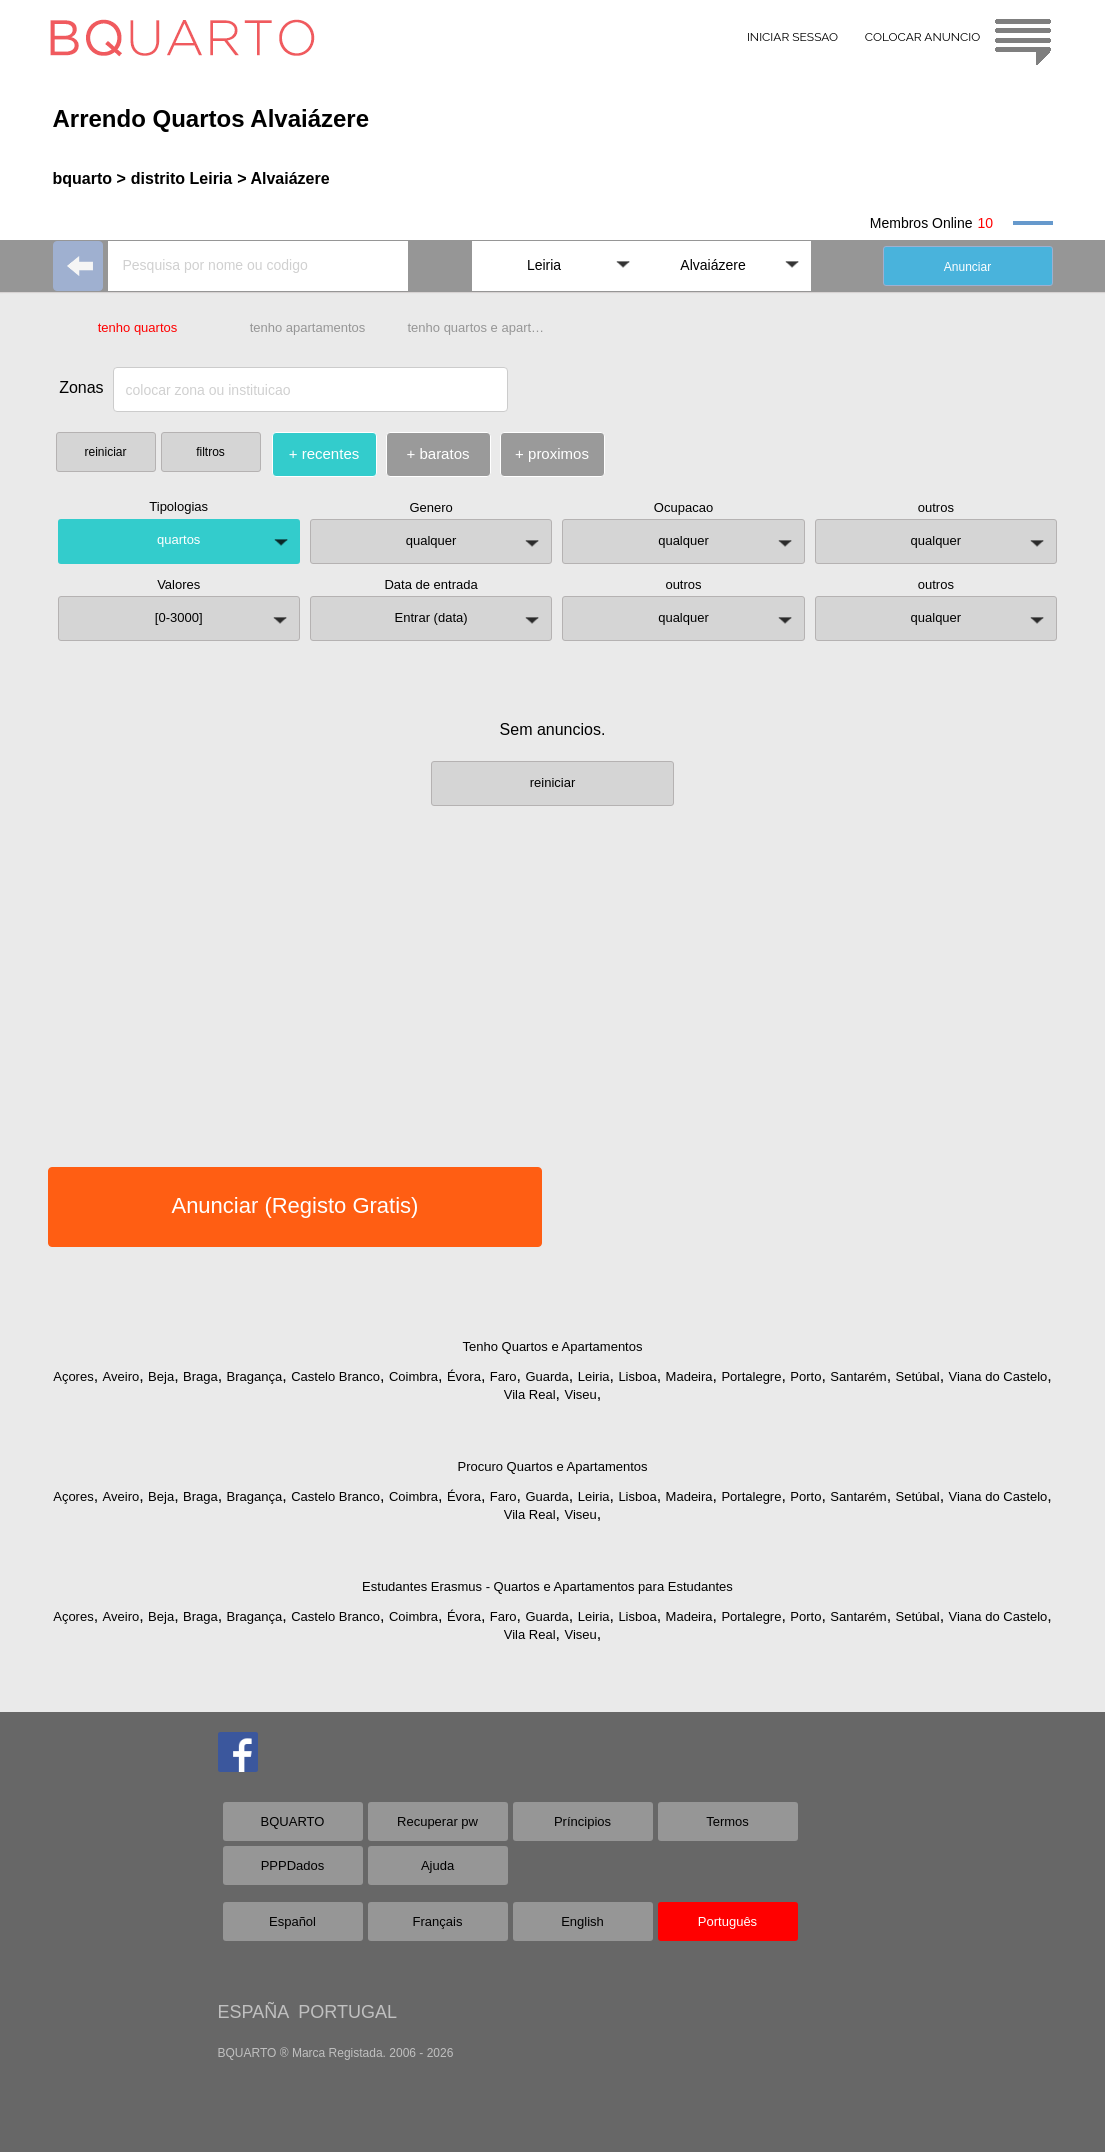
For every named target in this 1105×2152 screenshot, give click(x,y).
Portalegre (751, 1376)
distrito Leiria (181, 178)
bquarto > (89, 178)
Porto (805, 1376)
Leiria (594, 1376)
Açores (73, 1376)
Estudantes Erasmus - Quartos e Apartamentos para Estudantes (547, 1586)
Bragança (255, 1376)
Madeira (689, 1376)
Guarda (546, 1376)
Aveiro (121, 1376)
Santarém (858, 1376)
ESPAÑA (253, 2012)
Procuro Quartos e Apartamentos (552, 1466)
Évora (464, 1376)
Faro (503, 1376)
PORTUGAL (347, 2012)
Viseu (580, 1394)
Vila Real (530, 1394)
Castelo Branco (335, 1376)
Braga (200, 1376)
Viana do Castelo (998, 1376)
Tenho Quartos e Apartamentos (553, 1346)
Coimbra (413, 1376)
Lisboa (637, 1376)
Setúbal (918, 1376)
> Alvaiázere (283, 178)
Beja (161, 1376)
